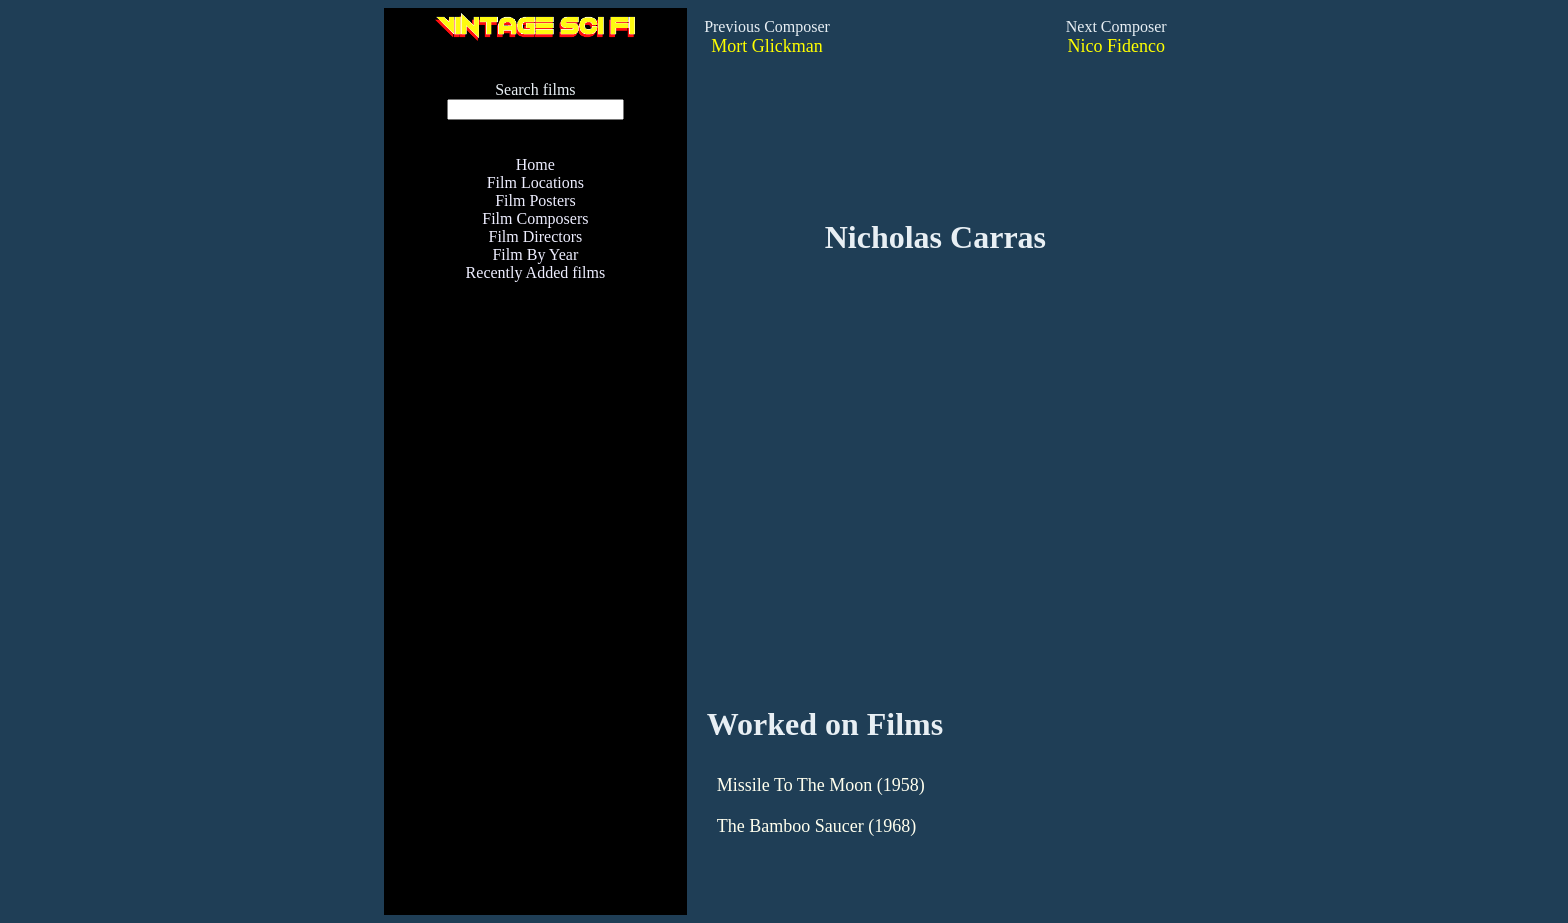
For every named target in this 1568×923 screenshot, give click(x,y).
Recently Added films (536, 272)
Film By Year (535, 254)
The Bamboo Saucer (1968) (816, 826)
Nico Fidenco (1115, 46)
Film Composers (535, 218)
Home (535, 164)
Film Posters (535, 200)
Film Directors (535, 236)
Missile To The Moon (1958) (821, 785)
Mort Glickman (766, 46)
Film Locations (535, 182)
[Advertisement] (535, 610)
